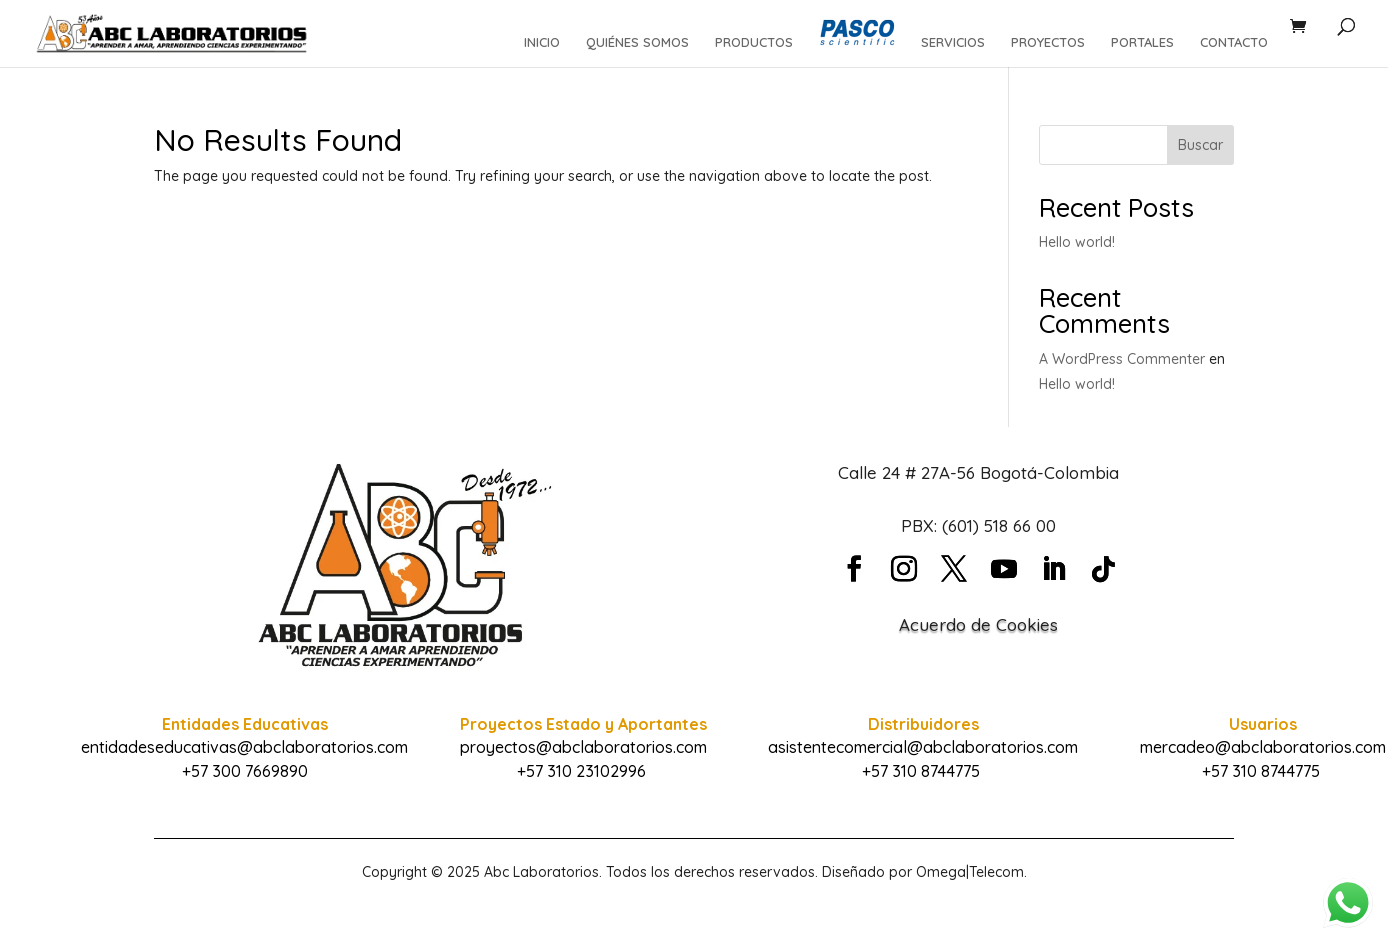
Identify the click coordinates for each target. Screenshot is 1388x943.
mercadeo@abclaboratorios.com (1263, 747)
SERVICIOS (953, 42)
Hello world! (1077, 242)
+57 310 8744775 (921, 771)
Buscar (1200, 145)
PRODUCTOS (754, 42)
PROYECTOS (1048, 42)
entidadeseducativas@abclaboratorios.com (244, 747)
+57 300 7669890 (245, 771)
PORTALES (1142, 42)
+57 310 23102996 (581, 771)
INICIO (542, 42)
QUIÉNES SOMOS (637, 42)
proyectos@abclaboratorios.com (583, 747)
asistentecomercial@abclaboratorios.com (923, 747)
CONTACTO (1234, 42)
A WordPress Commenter (1122, 359)
